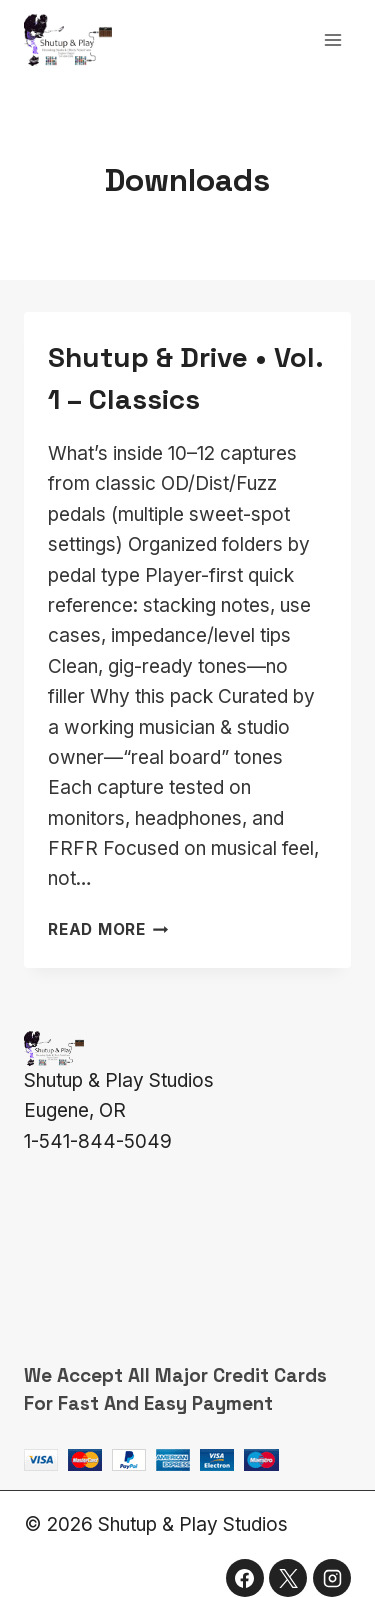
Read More (108, 929)
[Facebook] (245, 1578)
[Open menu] (332, 39)
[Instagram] (332, 1578)
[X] (288, 1578)
